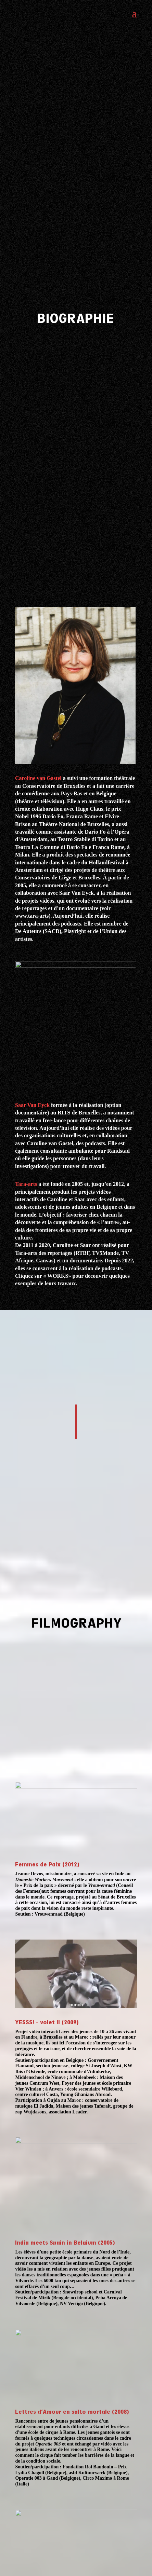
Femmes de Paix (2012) (47, 1864)
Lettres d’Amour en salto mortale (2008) (72, 2411)
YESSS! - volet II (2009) (46, 2022)
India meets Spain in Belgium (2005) (65, 2242)
